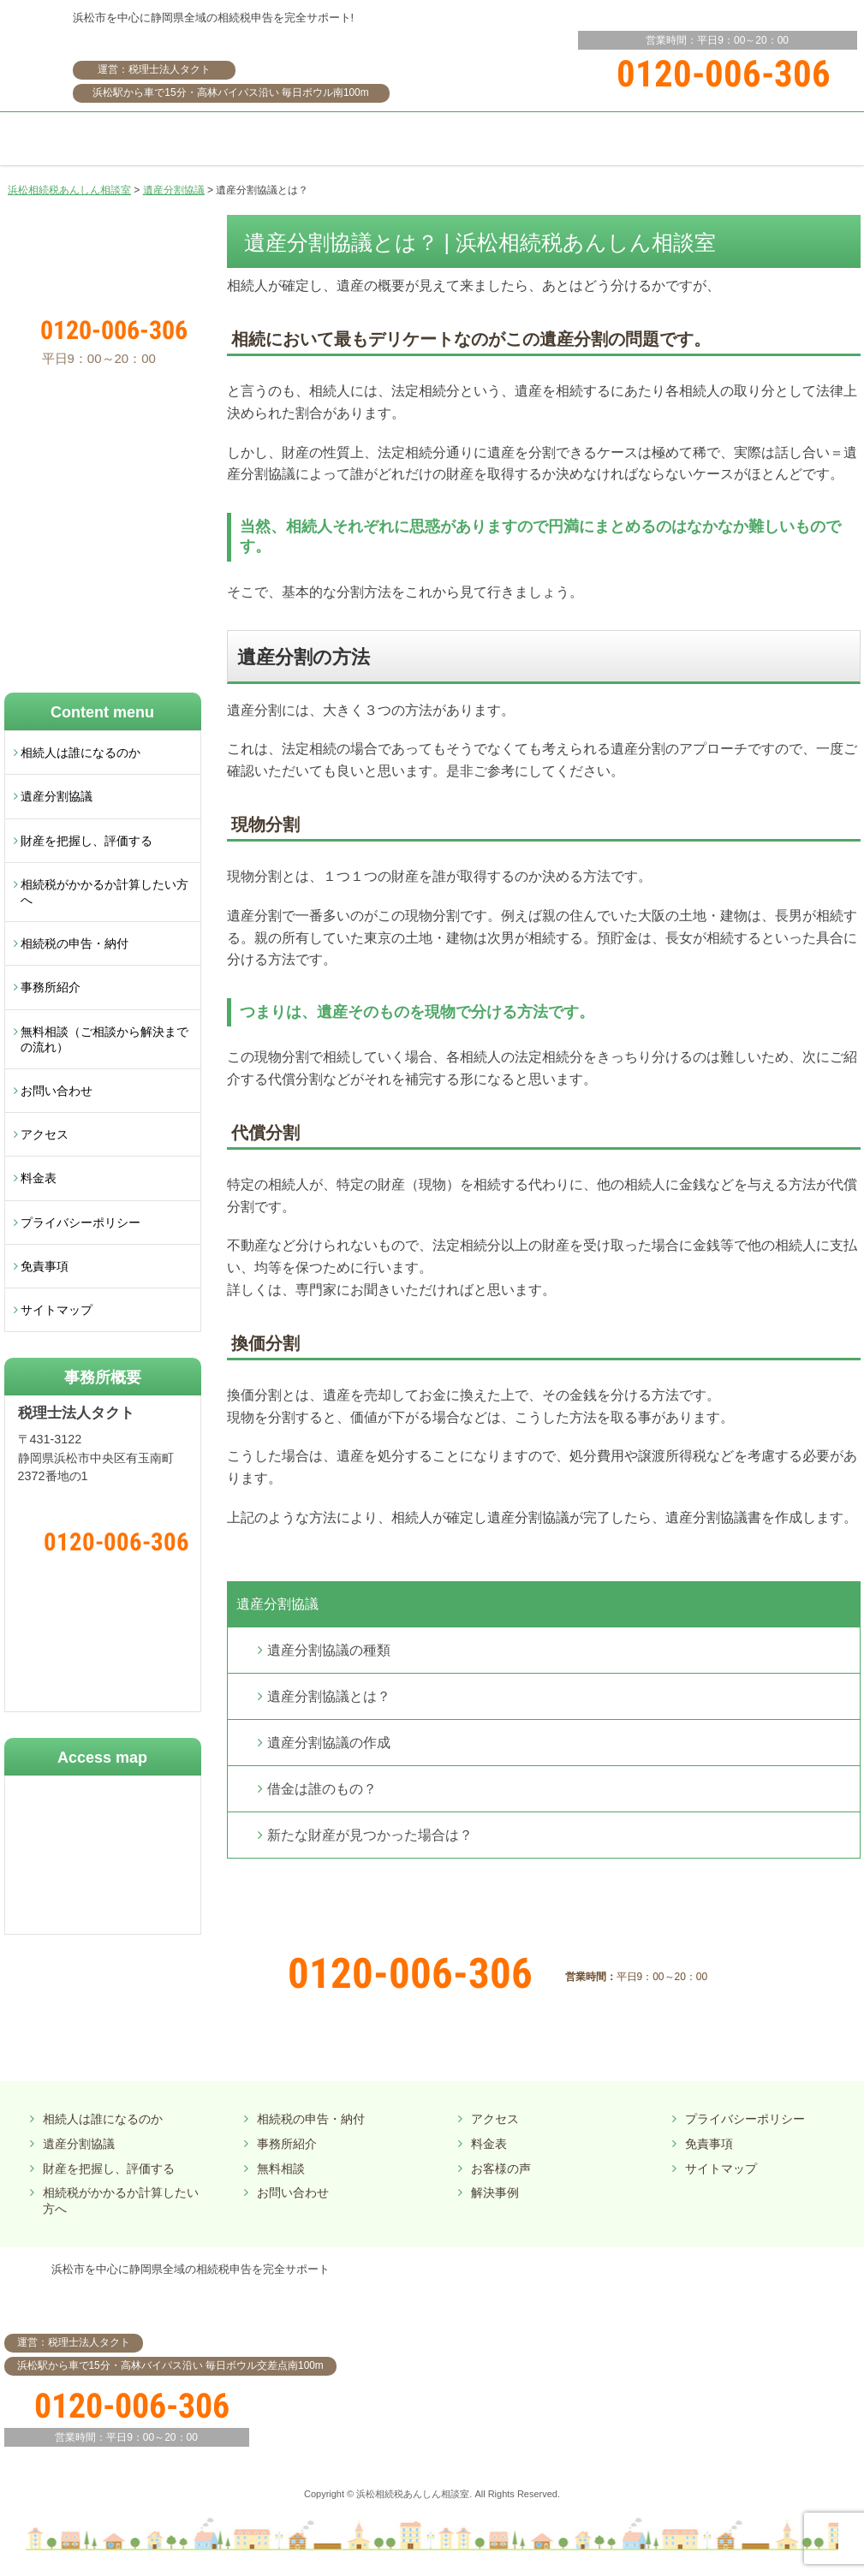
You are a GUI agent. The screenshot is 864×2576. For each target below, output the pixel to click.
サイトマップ (56, 1310)
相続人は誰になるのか (80, 752)
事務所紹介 (50, 987)
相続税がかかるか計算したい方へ (104, 892)
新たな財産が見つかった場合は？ (370, 1835)
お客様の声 (501, 2168)
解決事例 (495, 2192)
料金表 (39, 1178)
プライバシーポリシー (80, 1222)
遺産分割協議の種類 (328, 1650)
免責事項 (45, 1266)
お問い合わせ (56, 1091)
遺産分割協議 (277, 1604)
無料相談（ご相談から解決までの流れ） (104, 1039)
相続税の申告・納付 (74, 943)
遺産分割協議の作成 (328, 1742)
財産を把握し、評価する (86, 841)
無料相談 (281, 2168)
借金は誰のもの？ (322, 1789)
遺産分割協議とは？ (328, 1696)
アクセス (45, 1134)
